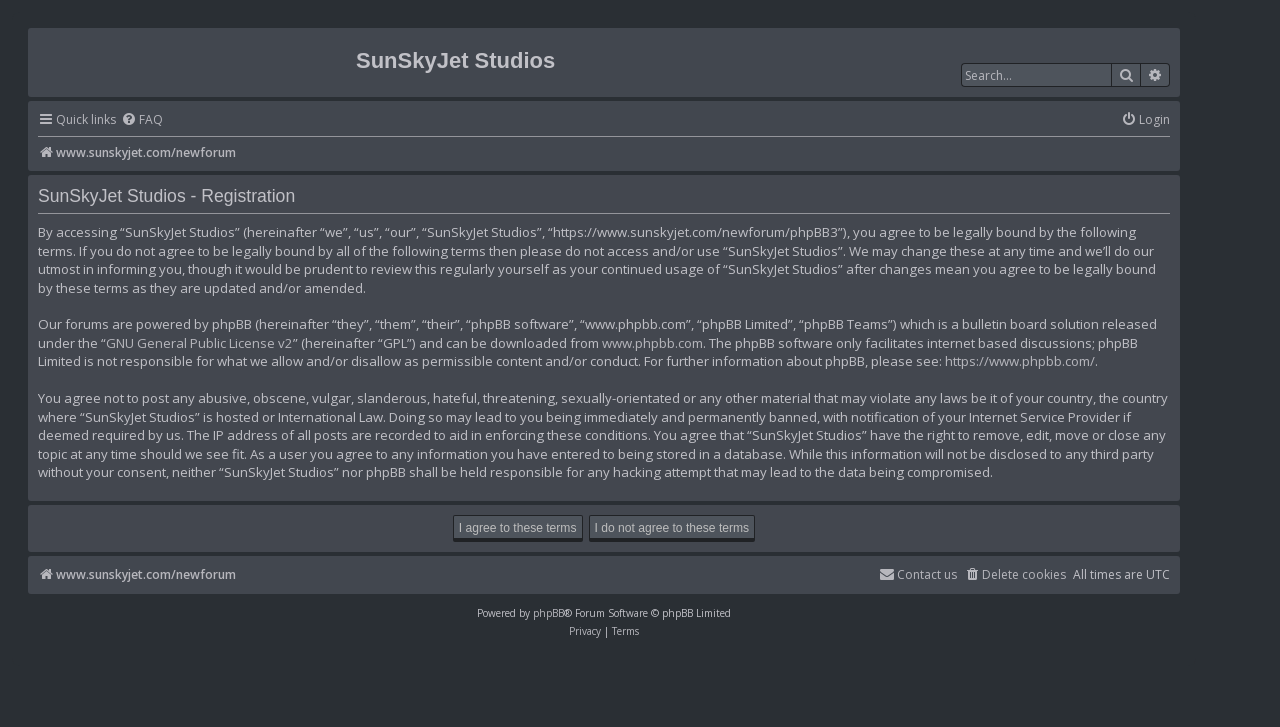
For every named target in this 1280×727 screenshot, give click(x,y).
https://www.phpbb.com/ (1020, 361)
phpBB (548, 613)
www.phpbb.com (652, 343)
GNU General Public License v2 (199, 343)
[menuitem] (142, 120)
